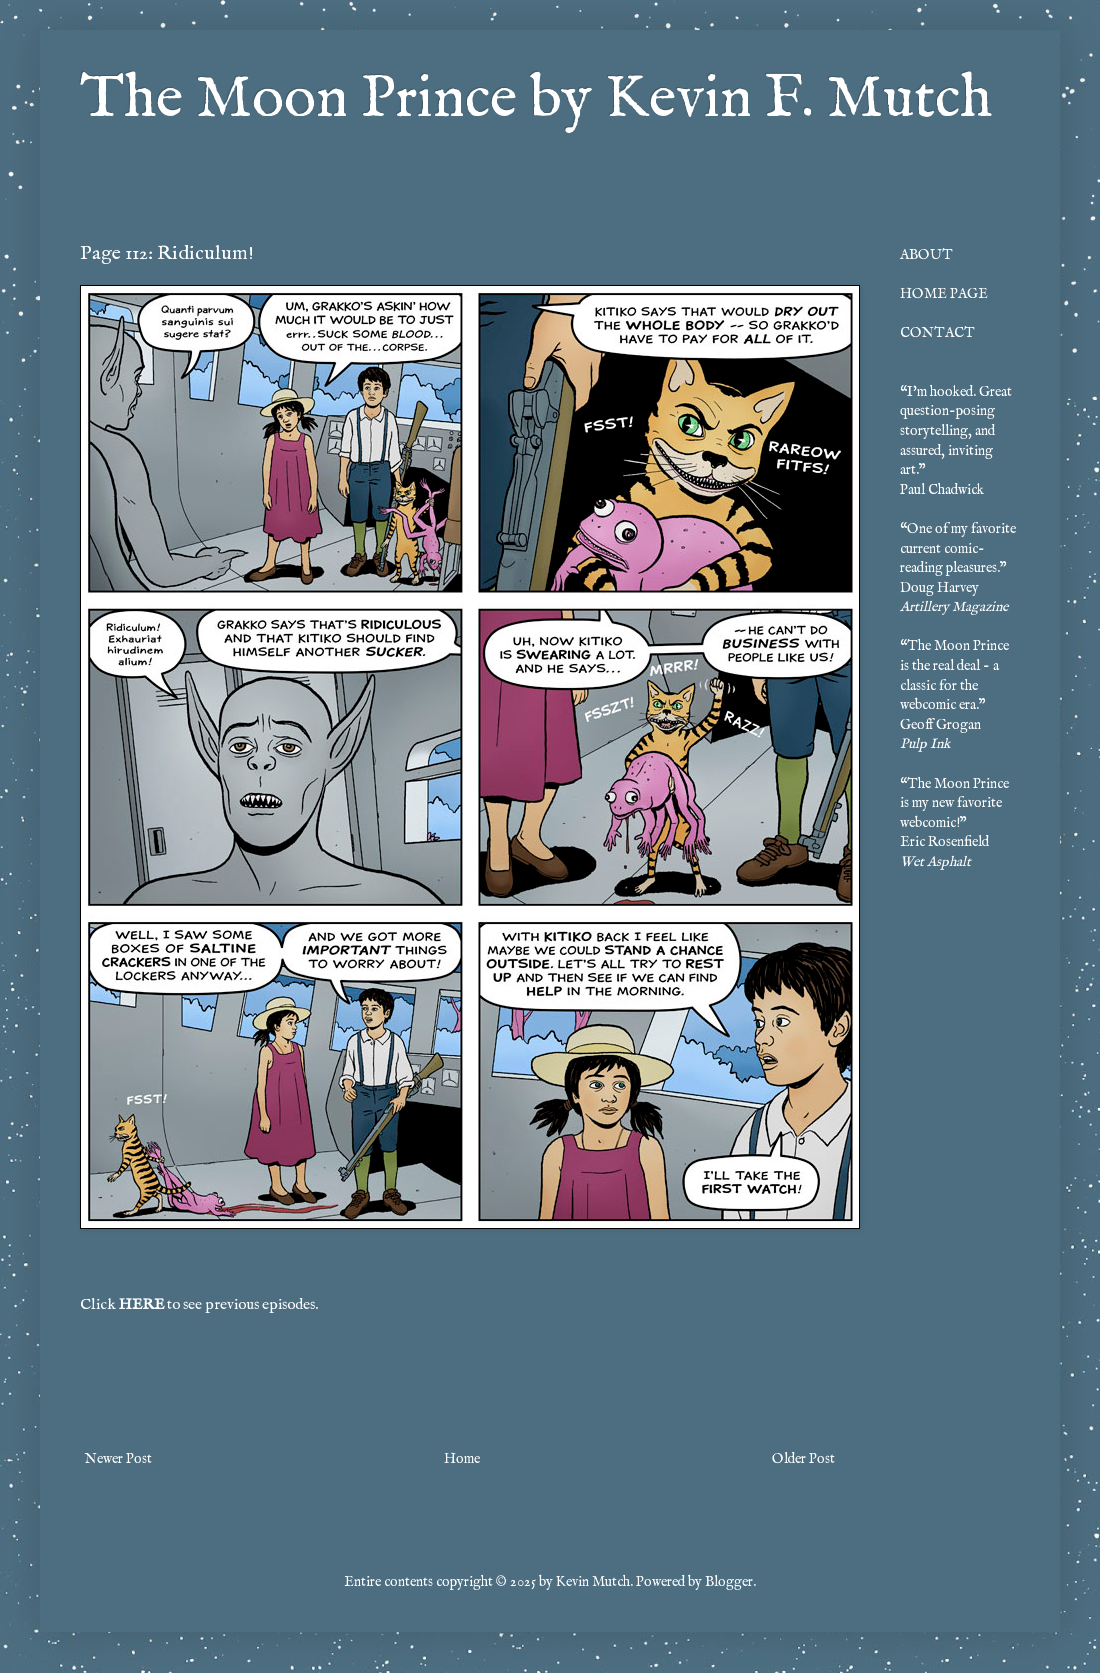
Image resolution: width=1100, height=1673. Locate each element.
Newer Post (118, 1459)
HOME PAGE (944, 294)
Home (462, 1459)
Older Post (803, 1459)
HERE (141, 1305)
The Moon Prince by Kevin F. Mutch (536, 100)
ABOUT (926, 255)
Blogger (729, 1582)
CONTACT (937, 333)
